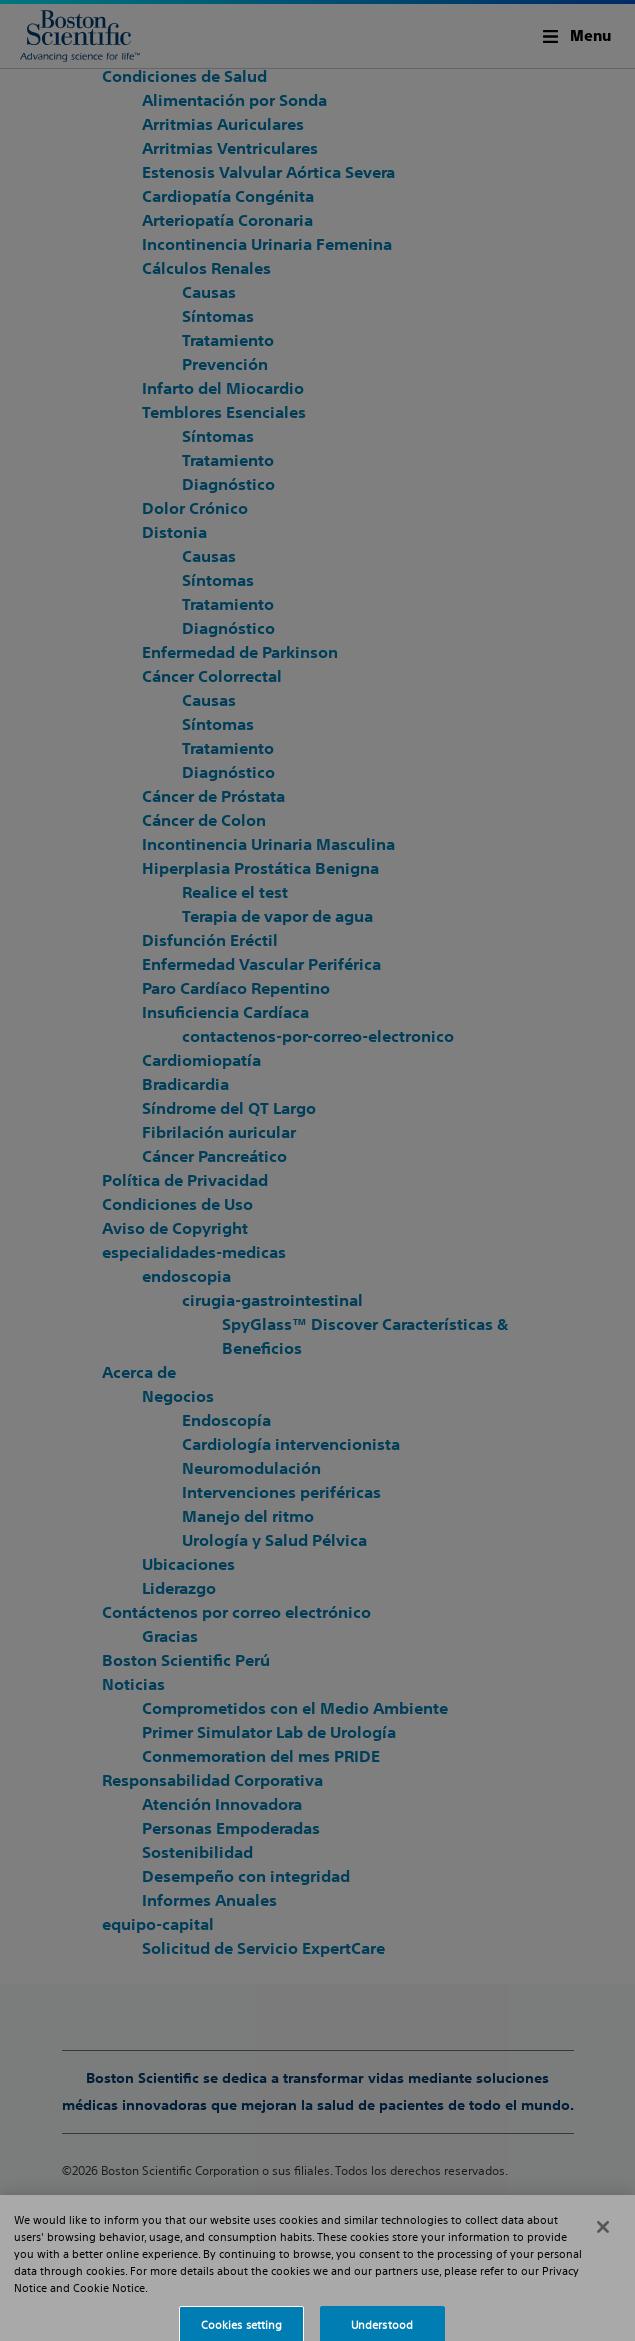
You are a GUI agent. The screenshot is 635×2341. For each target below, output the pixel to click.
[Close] (603, 2243)
